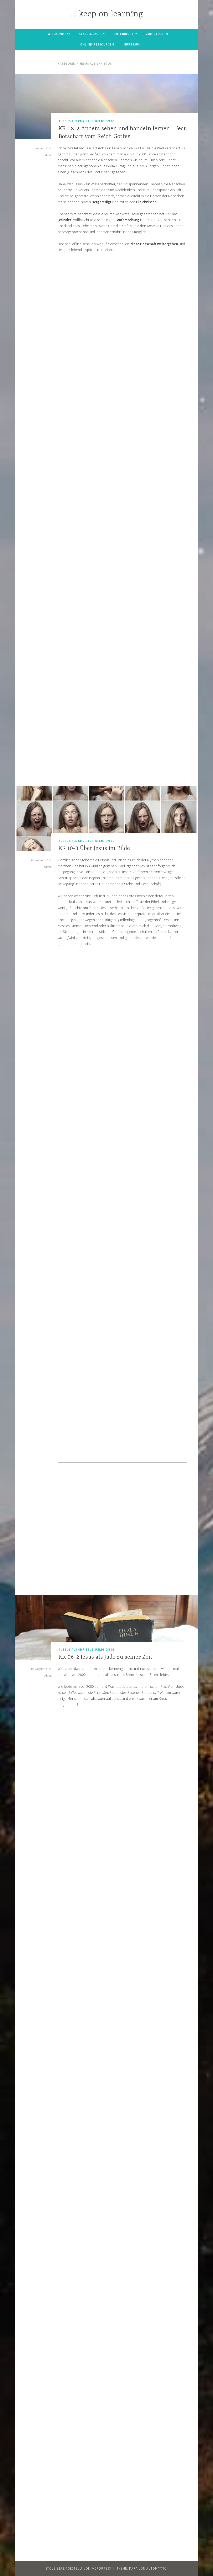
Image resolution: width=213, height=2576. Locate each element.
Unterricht (124, 34)
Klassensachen (92, 34)
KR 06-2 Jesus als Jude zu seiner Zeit (105, 1657)
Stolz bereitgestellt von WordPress (78, 2568)
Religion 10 (105, 841)
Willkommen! (59, 34)
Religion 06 (105, 1649)
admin (48, 155)
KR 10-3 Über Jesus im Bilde (94, 848)
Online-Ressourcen (97, 44)
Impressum (132, 44)
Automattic (156, 2568)
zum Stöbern (157, 34)
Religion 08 (105, 121)
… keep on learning (106, 14)
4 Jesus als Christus (76, 121)
